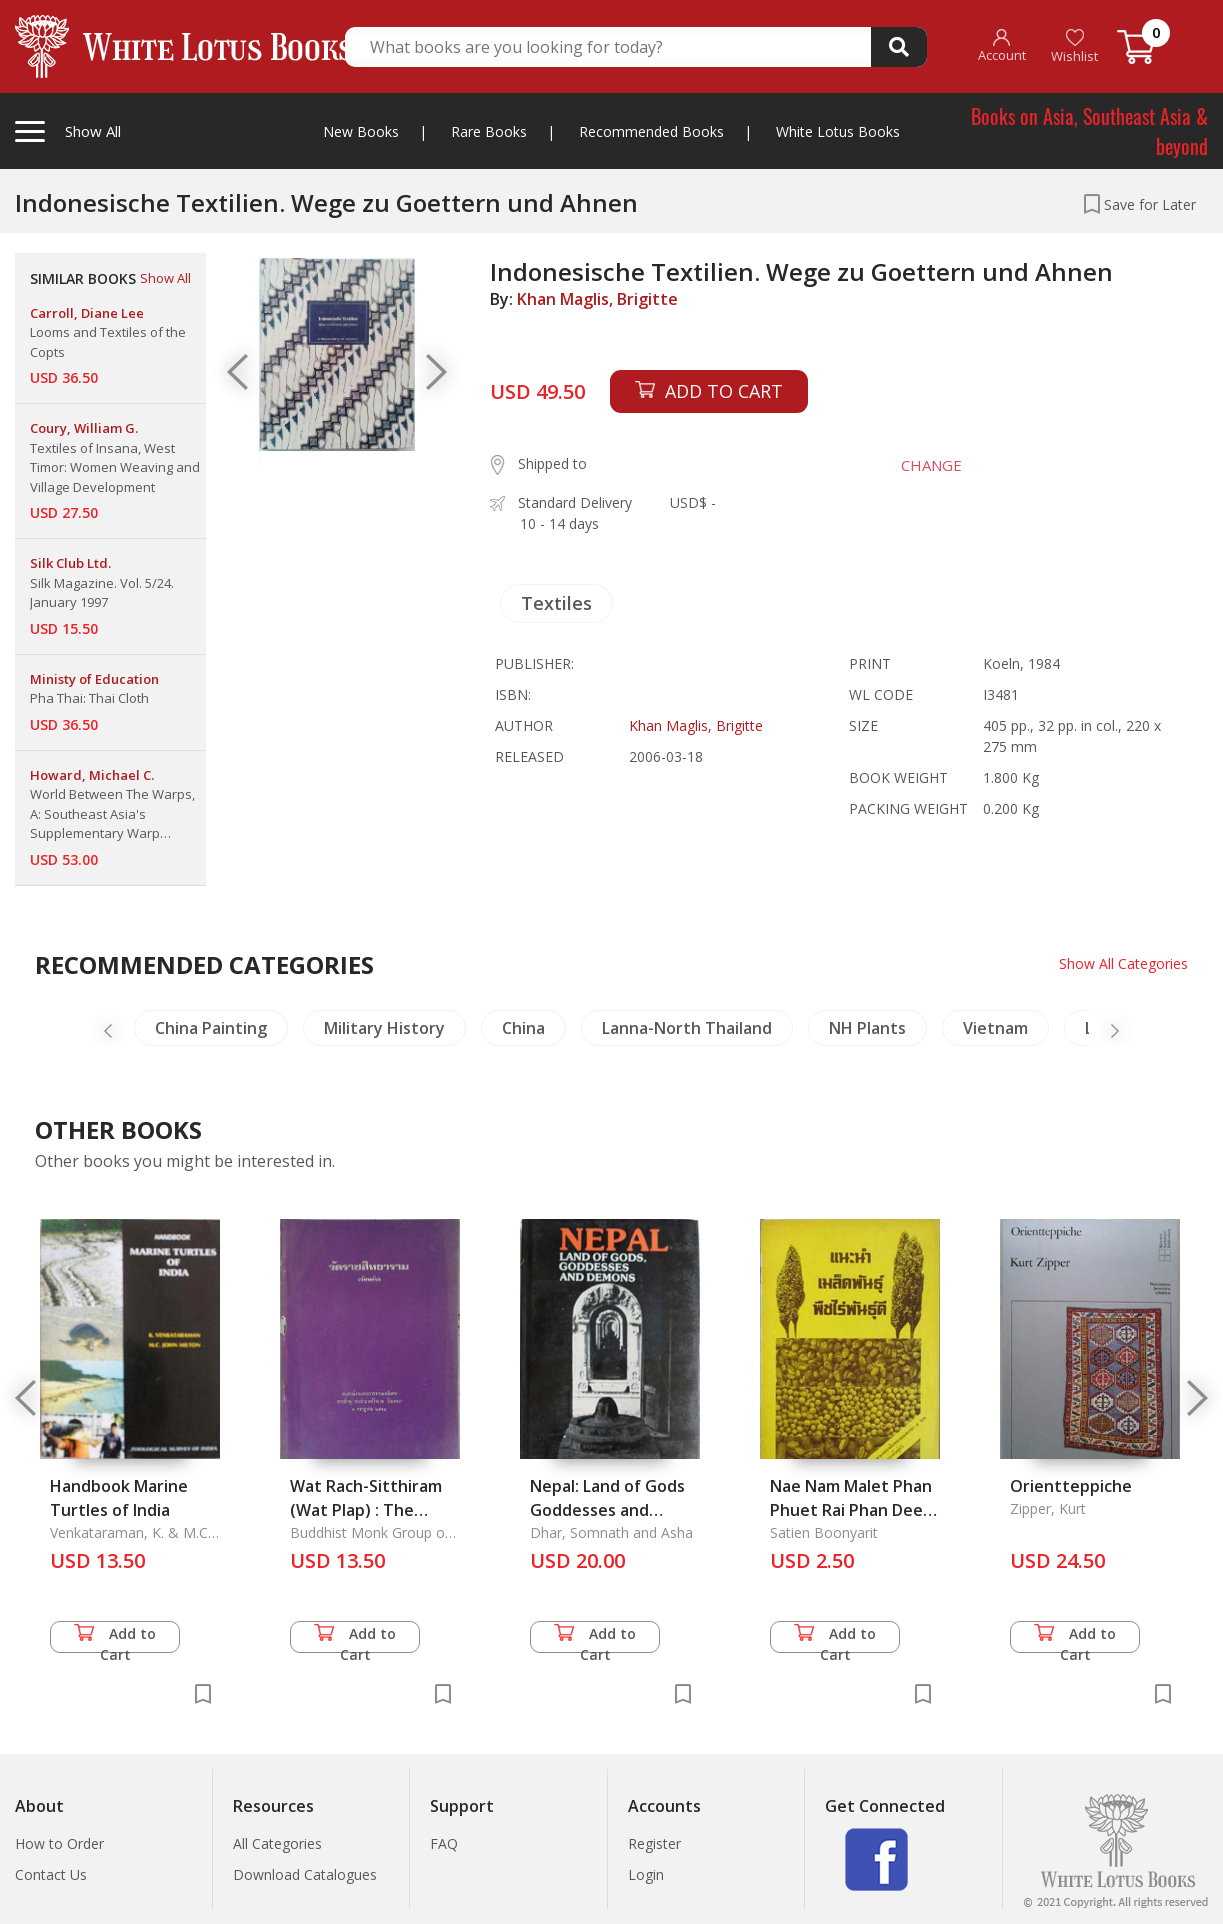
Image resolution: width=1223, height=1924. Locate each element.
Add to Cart (115, 1638)
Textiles (556, 603)
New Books (361, 131)
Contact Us (51, 1874)
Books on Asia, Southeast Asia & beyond (1089, 131)
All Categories (277, 1843)
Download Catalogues (305, 1874)
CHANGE (930, 465)
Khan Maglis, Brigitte (597, 299)
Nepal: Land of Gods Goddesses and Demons (607, 1510)
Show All (165, 278)
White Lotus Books (838, 131)
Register (654, 1843)
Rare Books (489, 131)
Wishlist (1074, 46)
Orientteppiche (1071, 1486)
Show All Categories (1123, 963)
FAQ (444, 1843)
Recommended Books (651, 131)
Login (646, 1874)
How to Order (59, 1843)
